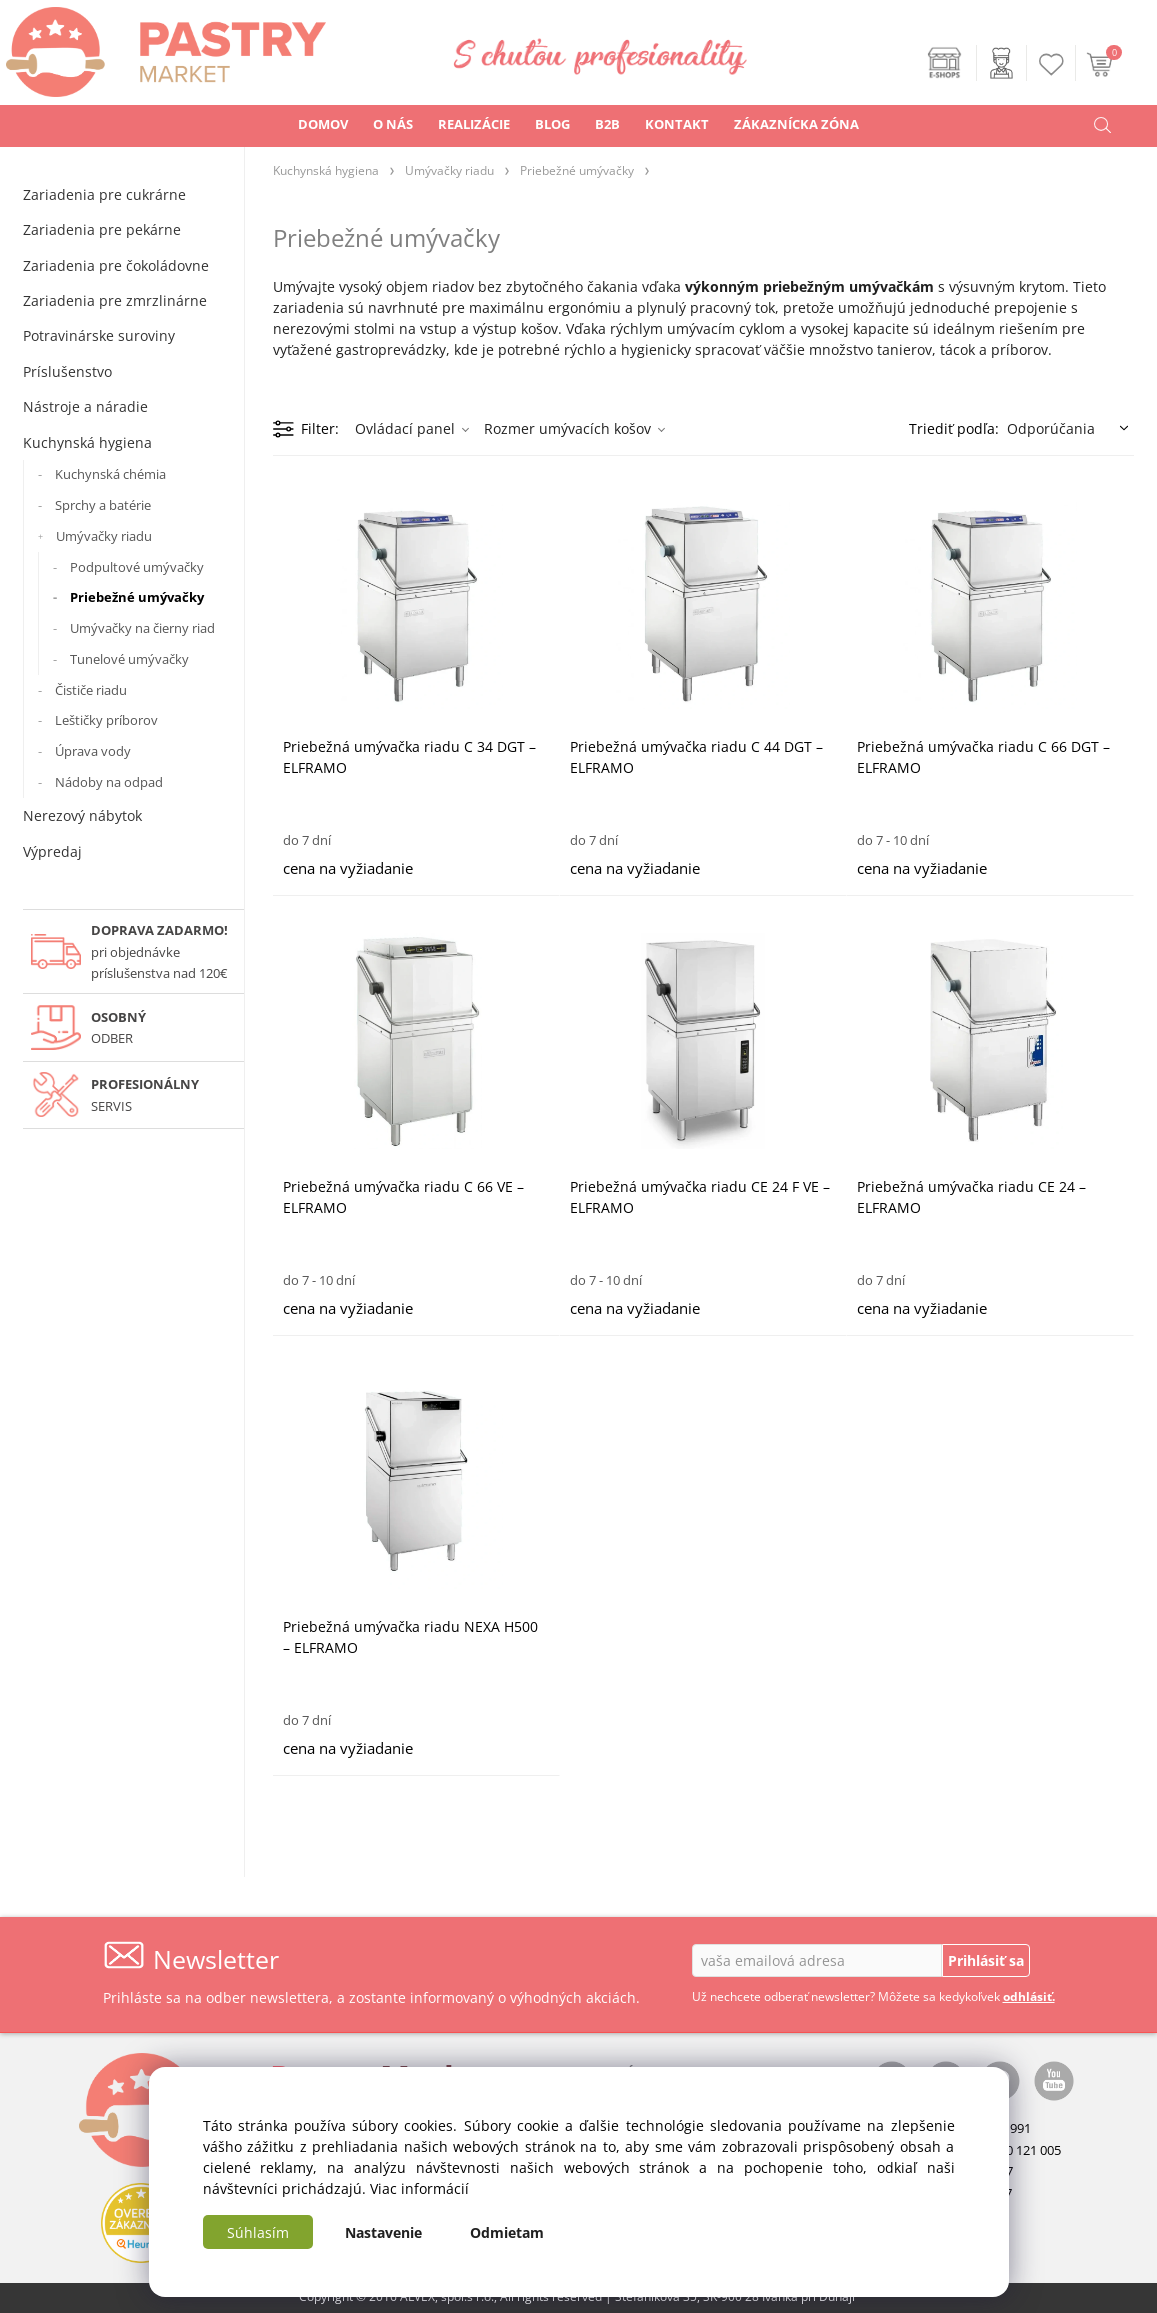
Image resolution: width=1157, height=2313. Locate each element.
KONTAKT (677, 124)
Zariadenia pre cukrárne (104, 194)
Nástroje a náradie (85, 406)
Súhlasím (258, 2232)
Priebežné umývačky (137, 597)
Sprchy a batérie (103, 505)
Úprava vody (93, 751)
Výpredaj (52, 851)
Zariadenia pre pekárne (102, 229)
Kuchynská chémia (110, 474)
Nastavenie (383, 2232)
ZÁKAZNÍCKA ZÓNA (796, 124)
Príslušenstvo (67, 371)
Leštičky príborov (106, 720)
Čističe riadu (91, 690)
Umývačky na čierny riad (142, 628)
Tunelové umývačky (129, 659)
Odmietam (507, 2232)
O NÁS (393, 124)
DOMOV (323, 124)
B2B (607, 124)
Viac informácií (419, 2188)
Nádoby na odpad (109, 782)
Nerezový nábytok (82, 815)
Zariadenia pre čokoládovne (116, 265)
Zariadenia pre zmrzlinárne (115, 300)
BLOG (552, 124)
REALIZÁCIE (474, 124)
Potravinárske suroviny (99, 335)
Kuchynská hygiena (87, 442)
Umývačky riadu (104, 536)
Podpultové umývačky (137, 567)
